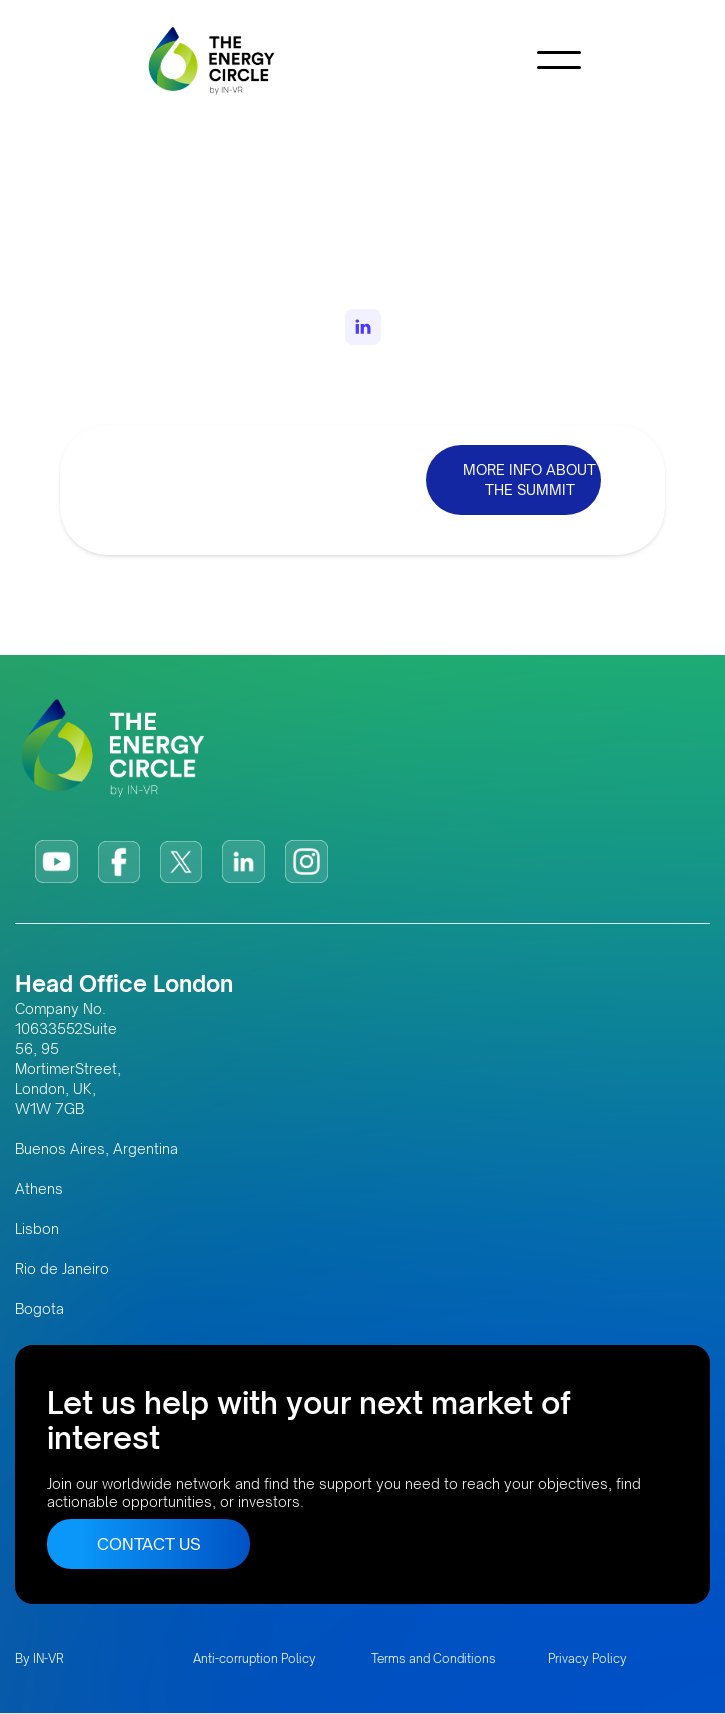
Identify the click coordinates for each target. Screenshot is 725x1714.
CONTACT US (149, 1544)
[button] (559, 60)
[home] (221, 60)
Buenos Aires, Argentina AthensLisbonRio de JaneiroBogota (96, 1228)
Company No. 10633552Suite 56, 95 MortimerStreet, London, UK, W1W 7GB (68, 1058)
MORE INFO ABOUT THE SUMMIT (529, 479)
